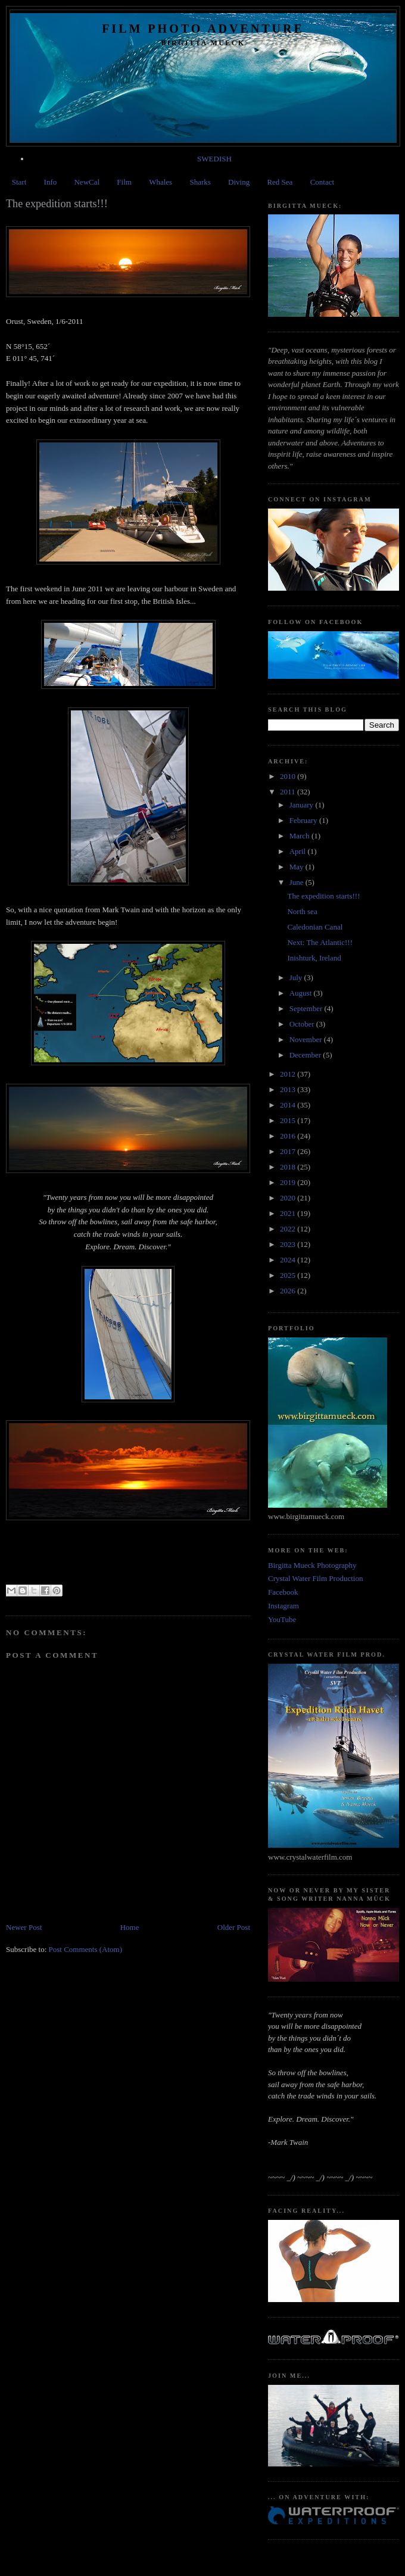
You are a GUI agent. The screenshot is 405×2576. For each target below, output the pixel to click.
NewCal (86, 181)
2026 (288, 1290)
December (306, 1054)
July (296, 977)
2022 (288, 1228)
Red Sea (279, 181)
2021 (288, 1213)
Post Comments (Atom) (86, 1949)
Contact (322, 181)
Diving (239, 181)
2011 (288, 791)
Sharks (199, 181)
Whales (160, 181)
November (306, 1039)
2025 (288, 1275)
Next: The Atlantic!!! (320, 942)
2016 (288, 1135)
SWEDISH (214, 158)
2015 (288, 1120)
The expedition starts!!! (323, 895)
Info (50, 181)
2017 (288, 1151)
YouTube (282, 1619)
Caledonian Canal (314, 926)
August (301, 992)
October (302, 1023)
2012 (288, 1073)
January (302, 804)
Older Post (233, 1927)
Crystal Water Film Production (315, 1578)
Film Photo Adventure (203, 28)
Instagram (283, 1605)
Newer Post (24, 1927)
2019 (288, 1182)
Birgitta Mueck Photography (312, 1565)
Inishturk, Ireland (314, 957)
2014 (288, 1104)
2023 (288, 1244)
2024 (288, 1259)
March (300, 835)
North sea (302, 911)
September (307, 1008)
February (304, 820)
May (297, 866)
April (298, 851)
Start (19, 181)
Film (124, 181)
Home (129, 1927)
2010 (288, 776)
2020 (288, 1197)
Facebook (283, 1592)
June (297, 882)
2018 (288, 1166)
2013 (288, 1089)
